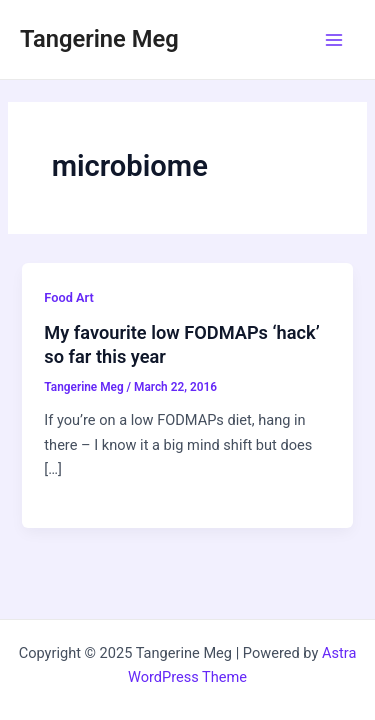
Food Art (68, 297)
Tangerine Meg (99, 39)
